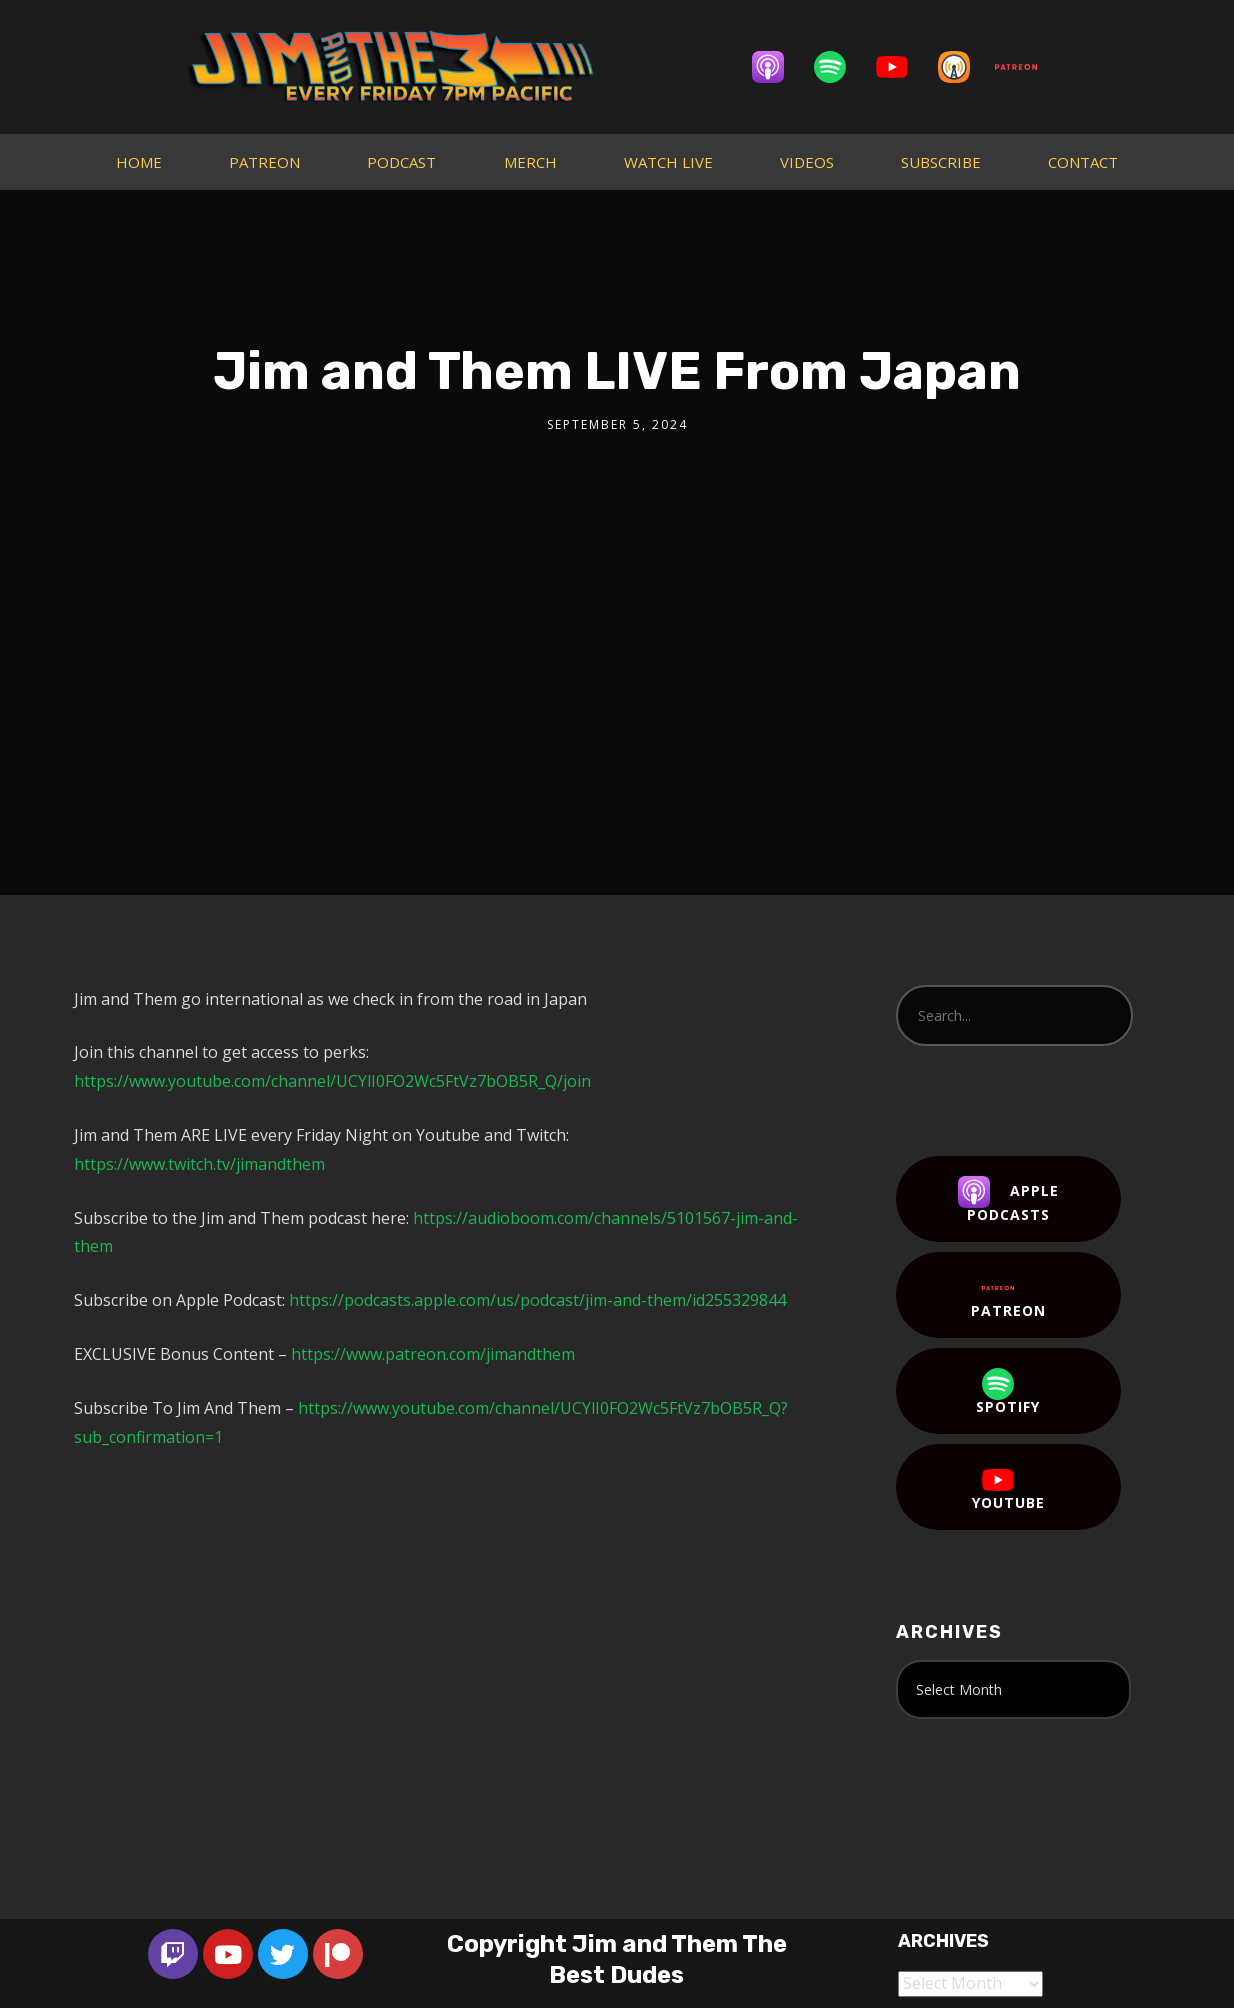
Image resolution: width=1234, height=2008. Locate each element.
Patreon (1008, 1296)
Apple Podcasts (1008, 1200)
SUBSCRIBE (941, 162)
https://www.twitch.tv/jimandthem (199, 1164)
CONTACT (1083, 162)
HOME (139, 162)
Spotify (1008, 1392)
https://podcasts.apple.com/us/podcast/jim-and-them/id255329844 (537, 1300)
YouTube (1008, 1488)
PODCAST (401, 162)
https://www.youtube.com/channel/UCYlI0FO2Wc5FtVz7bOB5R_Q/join (332, 1081)
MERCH (530, 162)
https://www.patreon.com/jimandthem (433, 1354)
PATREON (264, 162)
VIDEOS (807, 162)
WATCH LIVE (668, 162)
